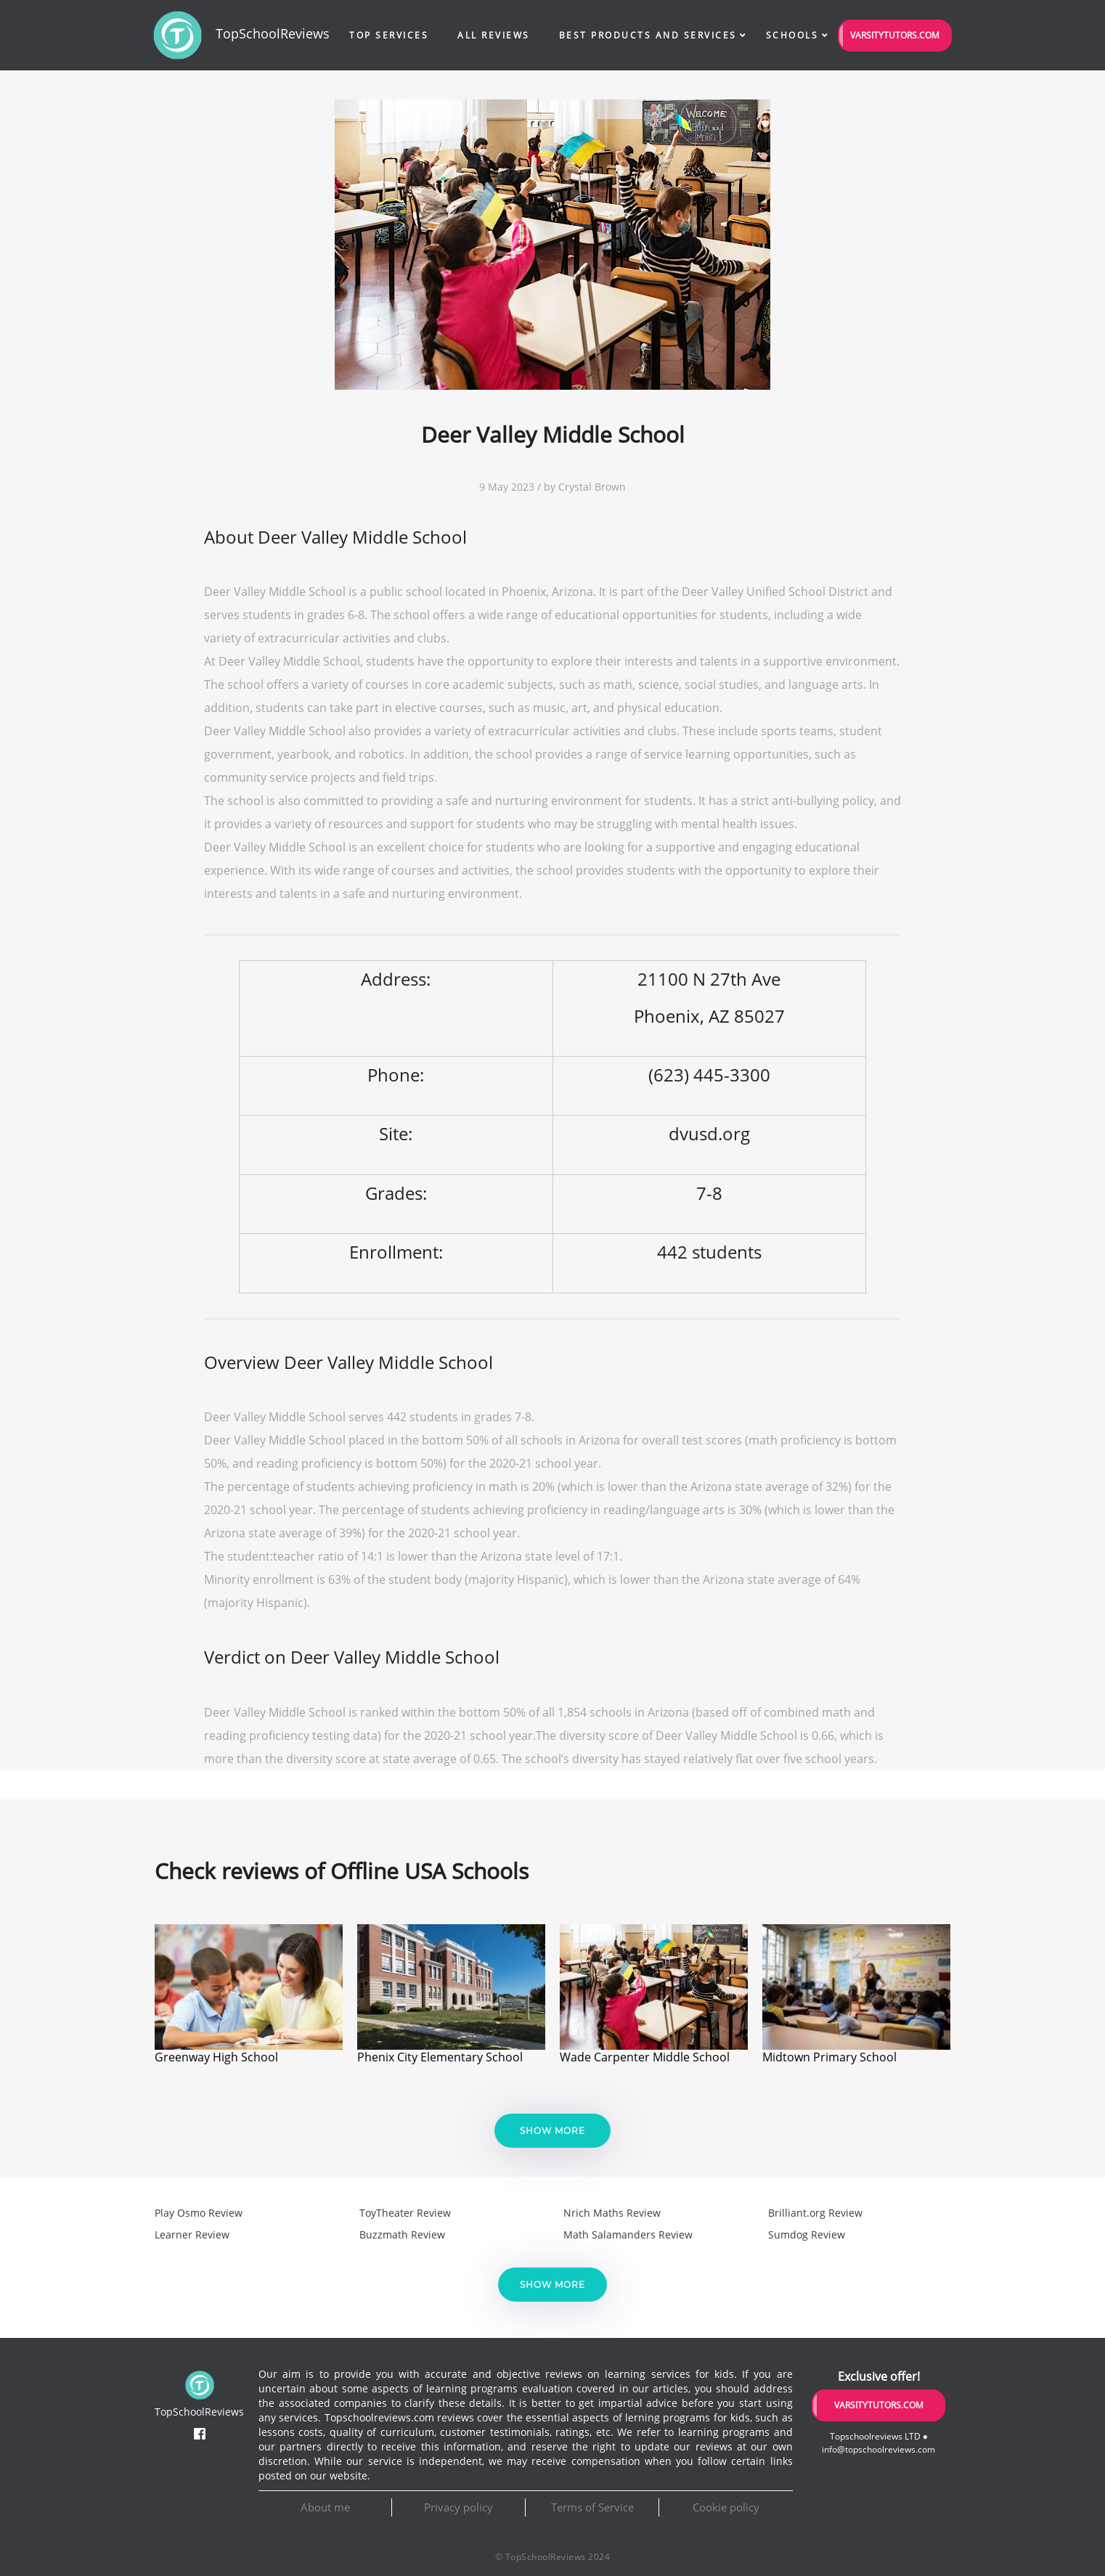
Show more (552, 2130)
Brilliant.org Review (815, 2213)
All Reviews (493, 35)
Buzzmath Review (402, 2234)
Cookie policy (726, 2507)
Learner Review (192, 2234)
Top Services (388, 35)
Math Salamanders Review (628, 2234)
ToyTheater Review (405, 2213)
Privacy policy (458, 2507)
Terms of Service (592, 2507)
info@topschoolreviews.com (878, 2449)
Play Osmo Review (198, 2213)
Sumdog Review (806, 2234)
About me (325, 2507)
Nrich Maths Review (612, 2213)
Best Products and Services (648, 35)
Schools (792, 35)
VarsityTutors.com (894, 35)
